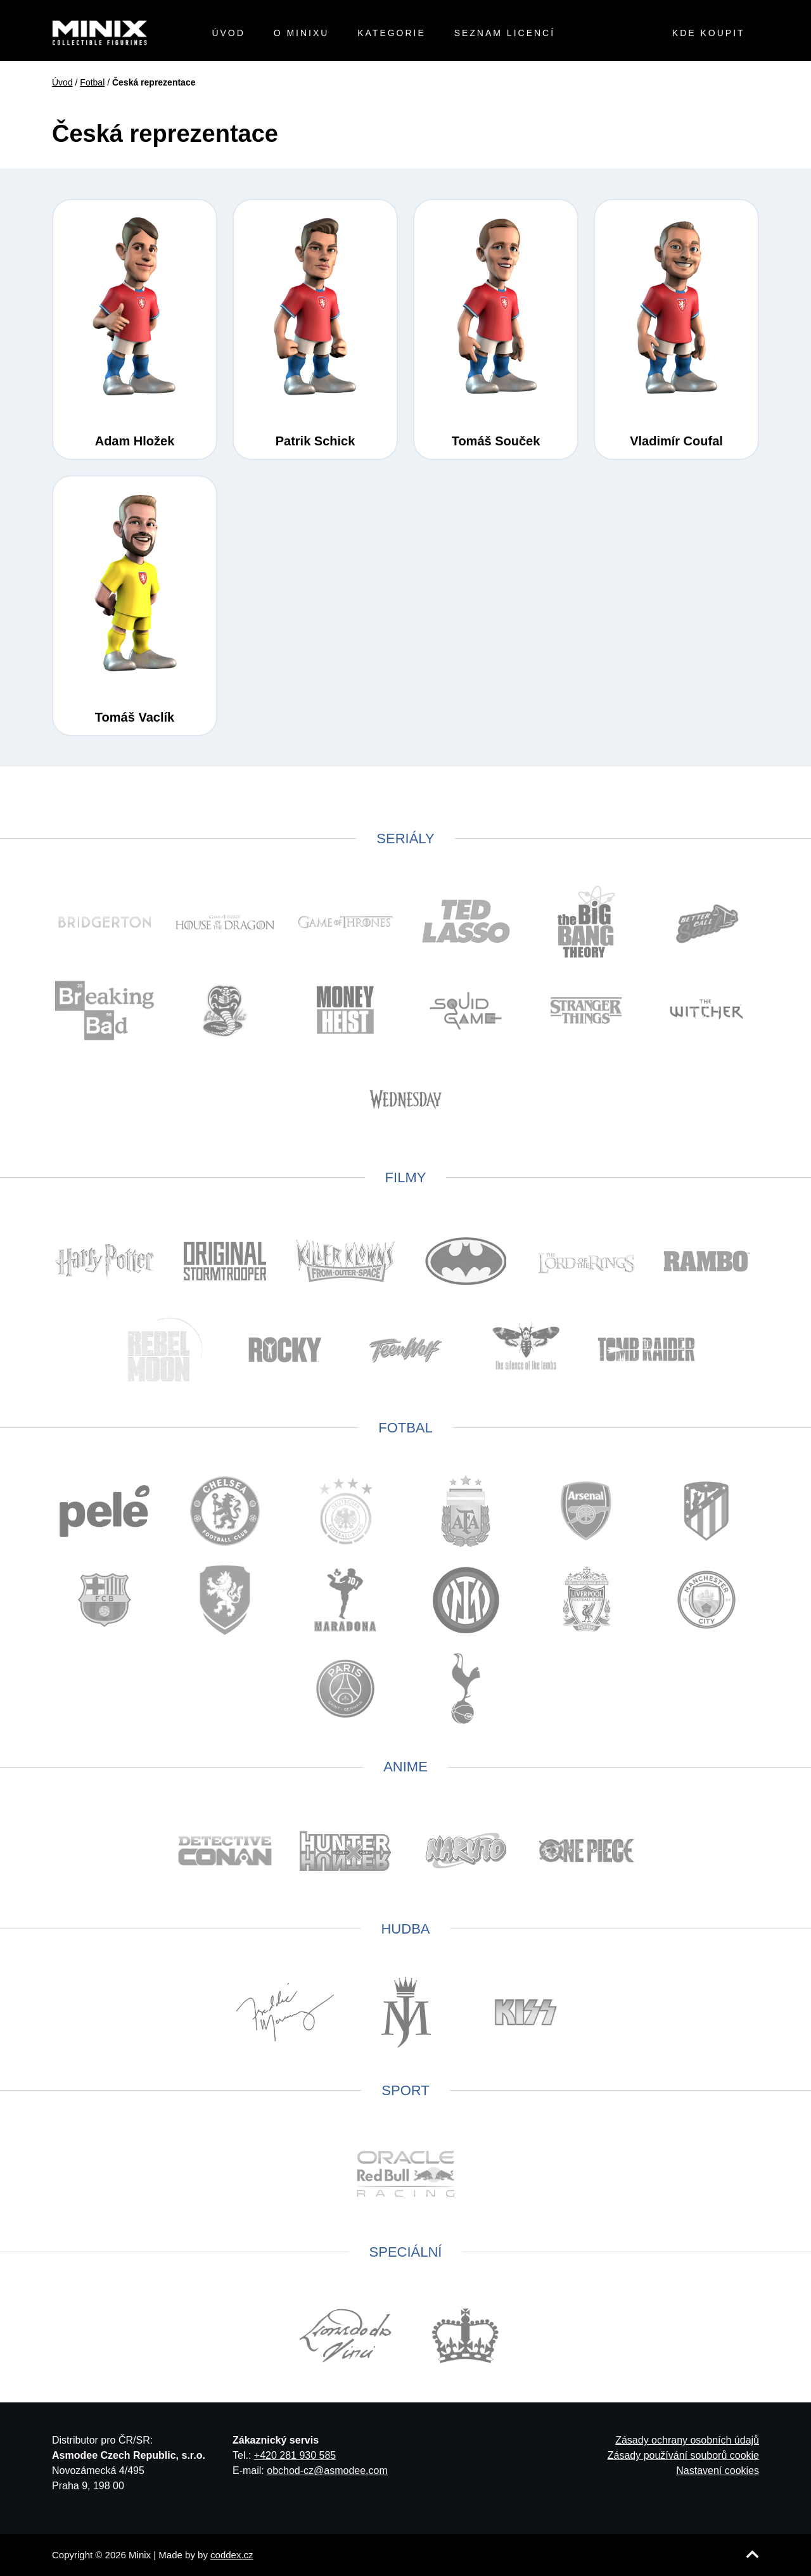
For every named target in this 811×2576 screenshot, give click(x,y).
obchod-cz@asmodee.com (327, 2470)
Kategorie (391, 33)
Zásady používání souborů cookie (683, 2455)
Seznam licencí (504, 33)
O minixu (301, 33)
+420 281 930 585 (295, 2455)
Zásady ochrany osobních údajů (687, 2440)
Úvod (228, 33)
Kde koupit (708, 33)
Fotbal (92, 82)
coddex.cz (231, 2554)
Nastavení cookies (717, 2470)
